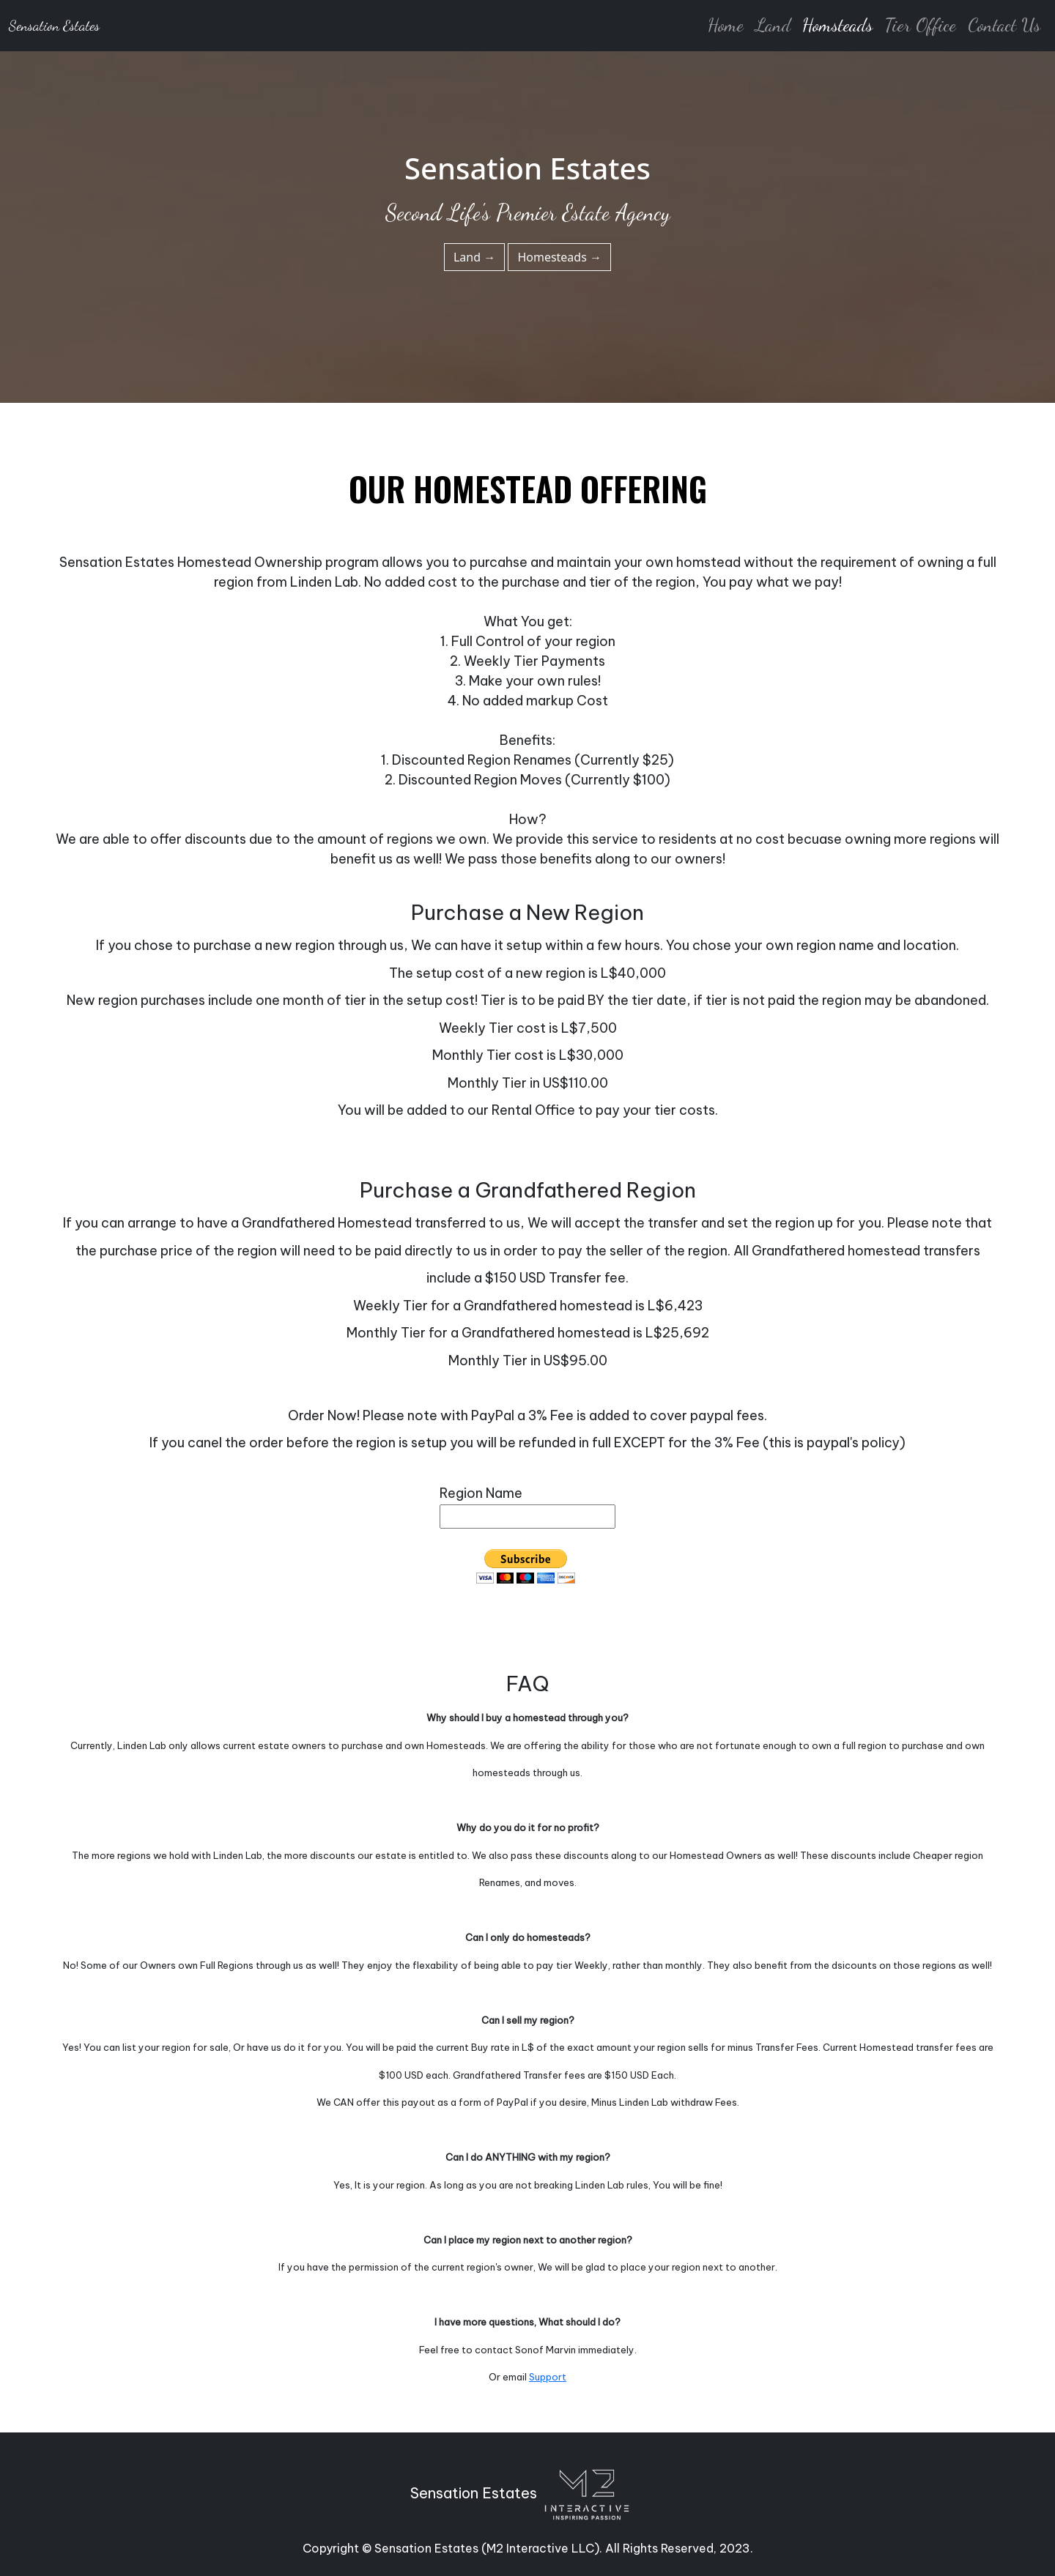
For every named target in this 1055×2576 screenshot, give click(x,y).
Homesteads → (559, 257)
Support (547, 2377)
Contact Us (1004, 25)
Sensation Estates (54, 25)
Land (773, 25)
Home (726, 25)
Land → (474, 257)
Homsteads (837, 25)
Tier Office (920, 25)
